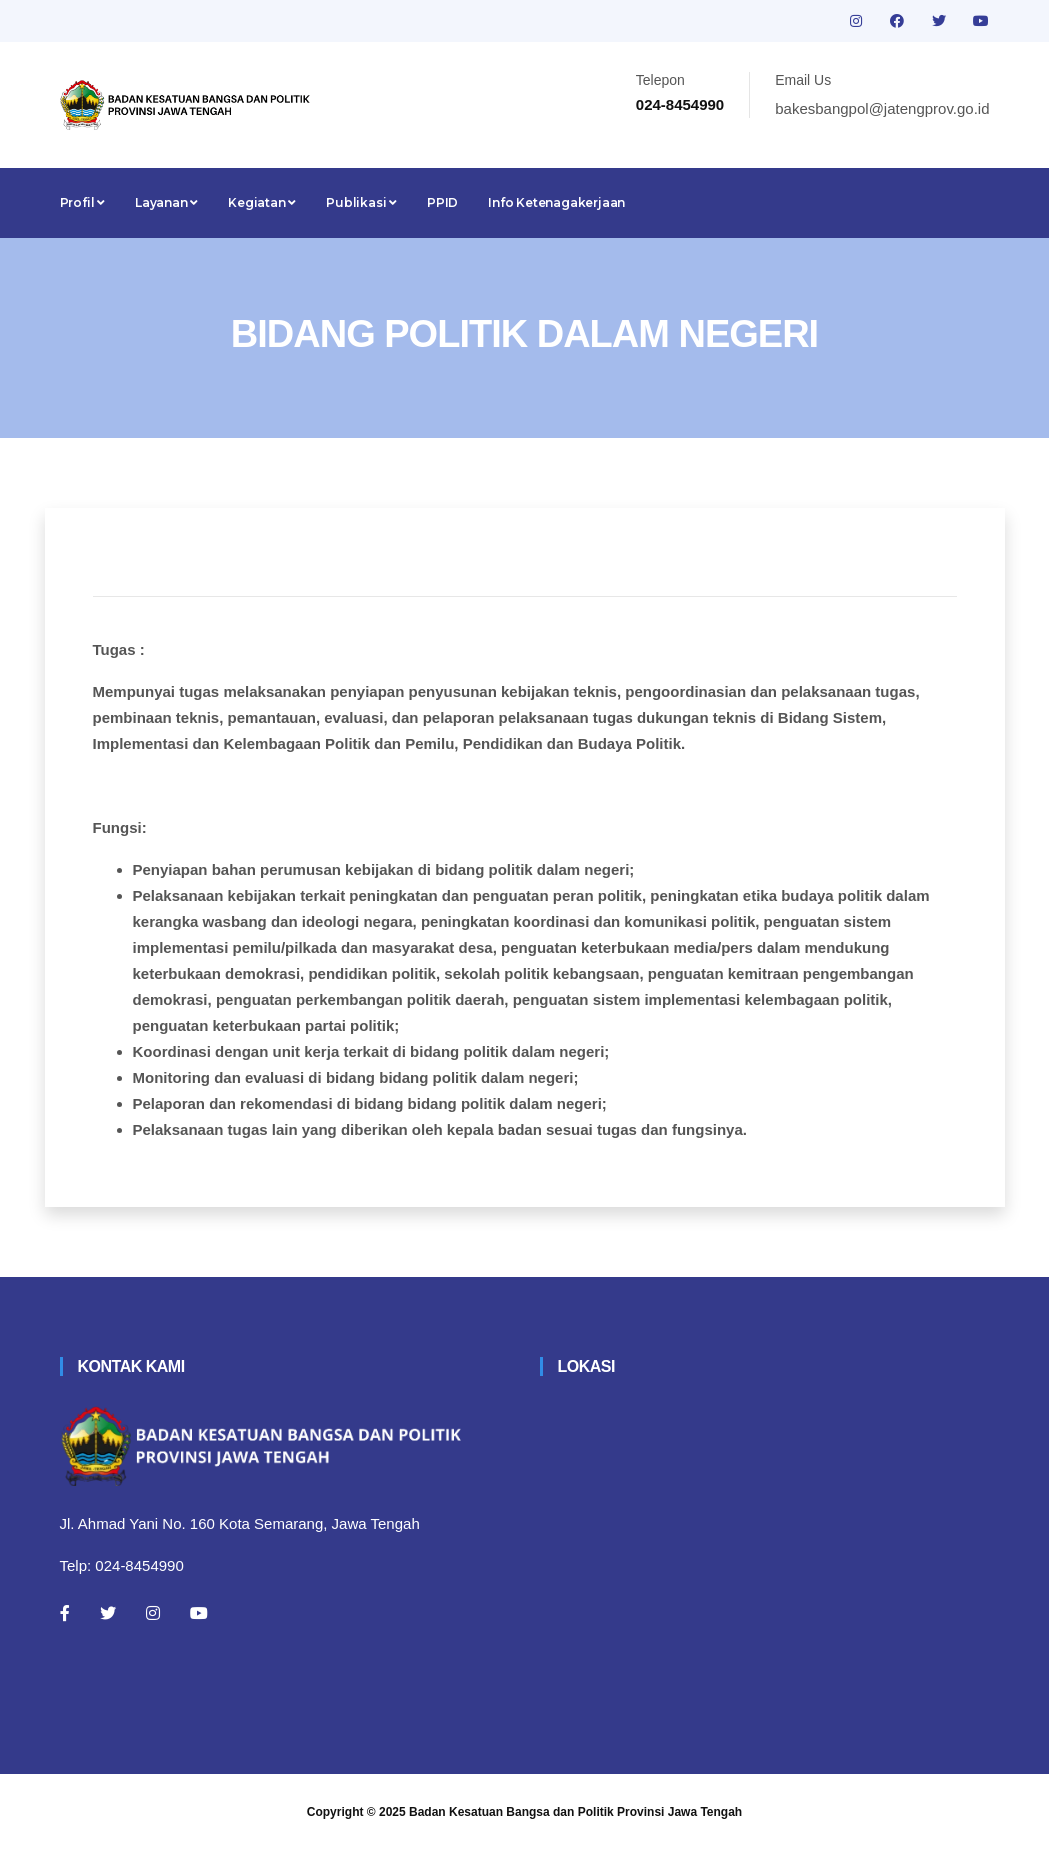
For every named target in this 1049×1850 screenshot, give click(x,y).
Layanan (166, 202)
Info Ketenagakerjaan (556, 202)
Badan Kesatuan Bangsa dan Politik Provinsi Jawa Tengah (575, 1812)
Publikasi (361, 202)
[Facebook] (65, 1613)
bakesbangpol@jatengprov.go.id (882, 108)
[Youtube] (199, 1613)
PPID (442, 202)
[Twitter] (108, 1613)
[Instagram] (153, 1613)
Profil (82, 202)
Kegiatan (262, 202)
